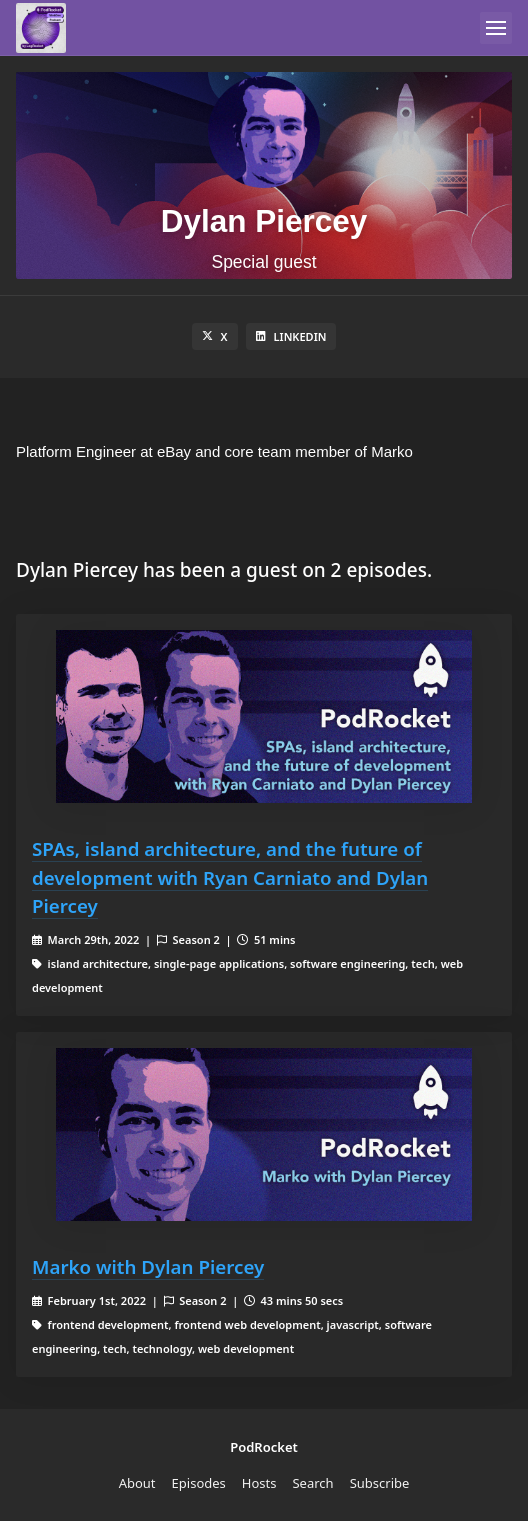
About (137, 1483)
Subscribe (380, 1483)
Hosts (259, 1483)
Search (312, 1483)
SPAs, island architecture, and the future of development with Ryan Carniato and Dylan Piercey (230, 876)
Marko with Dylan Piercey (148, 1266)
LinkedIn (291, 336)
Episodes (199, 1483)
